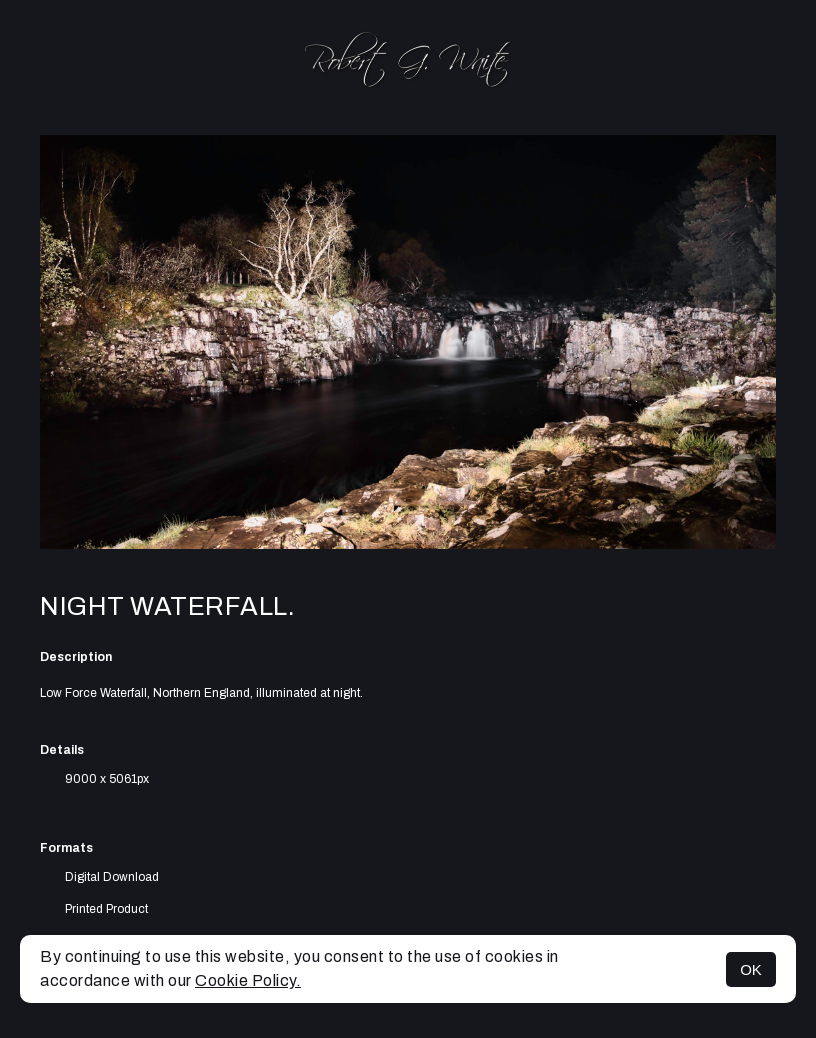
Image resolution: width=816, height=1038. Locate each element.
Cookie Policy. (248, 980)
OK (751, 969)
